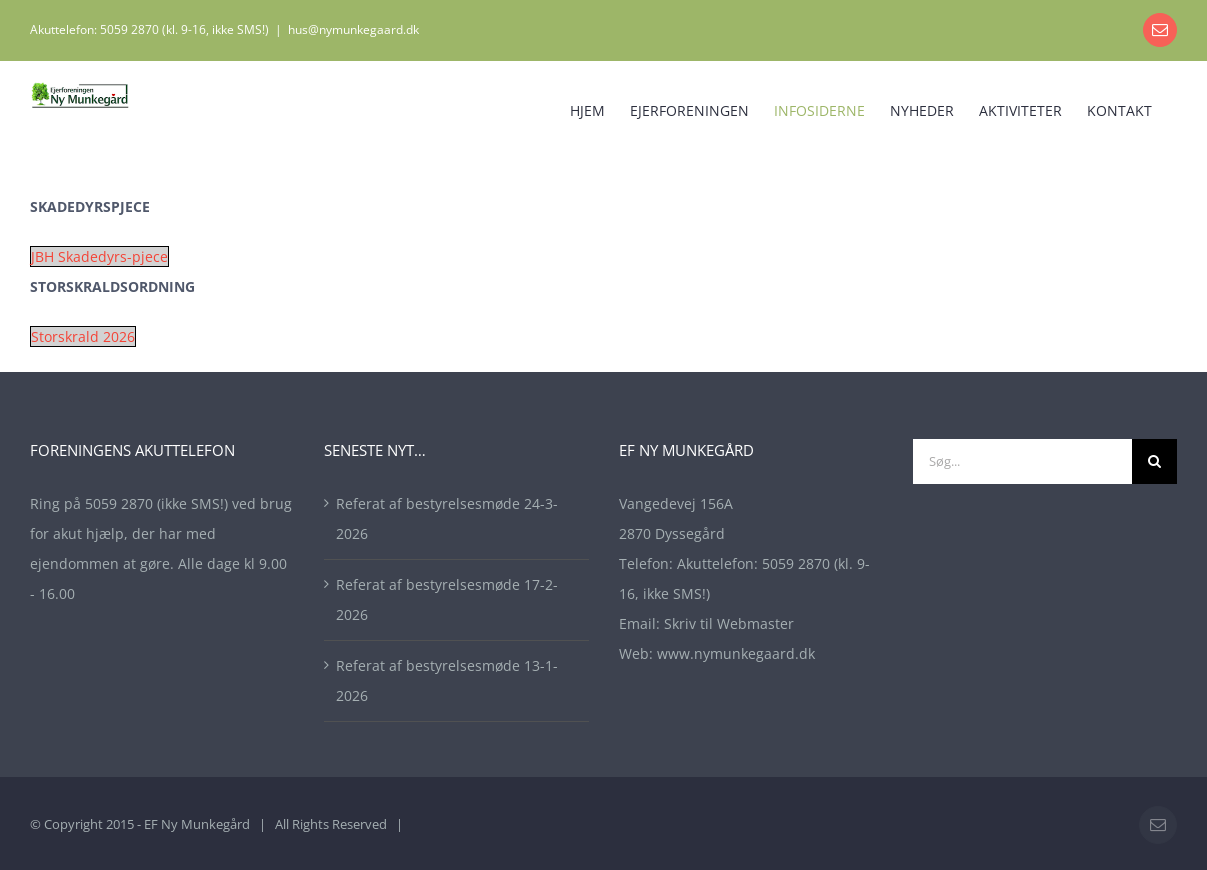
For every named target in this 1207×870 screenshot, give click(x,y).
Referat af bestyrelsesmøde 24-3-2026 (447, 518)
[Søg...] (1022, 461)
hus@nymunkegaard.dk (353, 29)
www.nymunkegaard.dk (736, 653)
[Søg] (1154, 461)
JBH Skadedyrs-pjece (99, 256)
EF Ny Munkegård (197, 824)
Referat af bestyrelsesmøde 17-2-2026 (447, 599)
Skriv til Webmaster (729, 623)
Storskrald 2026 (83, 336)
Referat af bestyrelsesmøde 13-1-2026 (447, 680)
